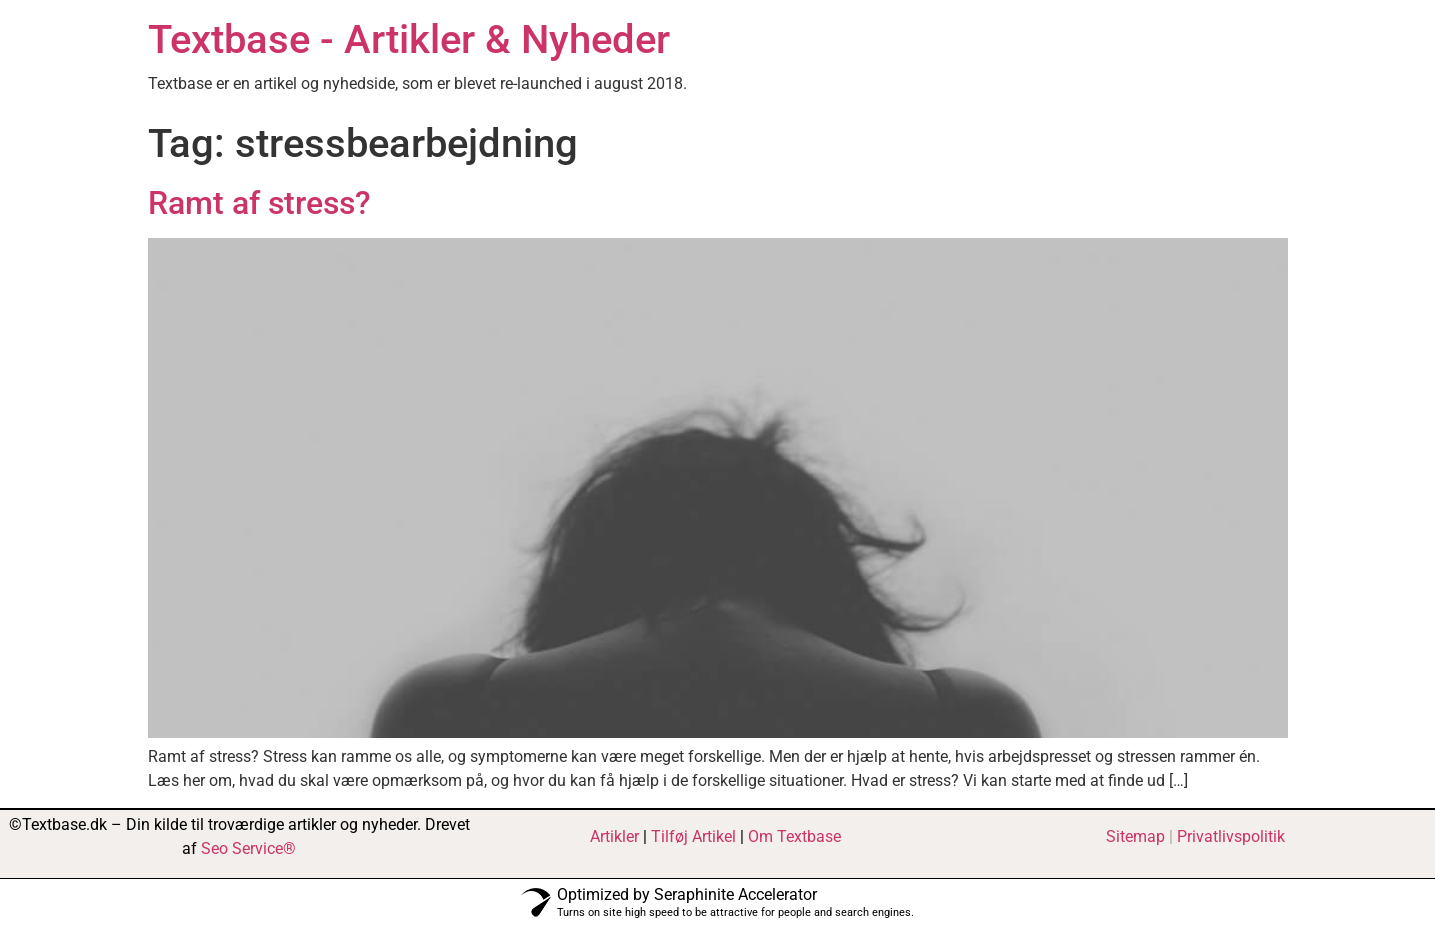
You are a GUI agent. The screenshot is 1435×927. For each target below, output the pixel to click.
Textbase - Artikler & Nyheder (409, 39)
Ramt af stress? (259, 203)
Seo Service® (248, 848)
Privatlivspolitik (1231, 836)
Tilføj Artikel (693, 836)
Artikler (614, 836)
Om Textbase (794, 836)
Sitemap (1135, 836)
